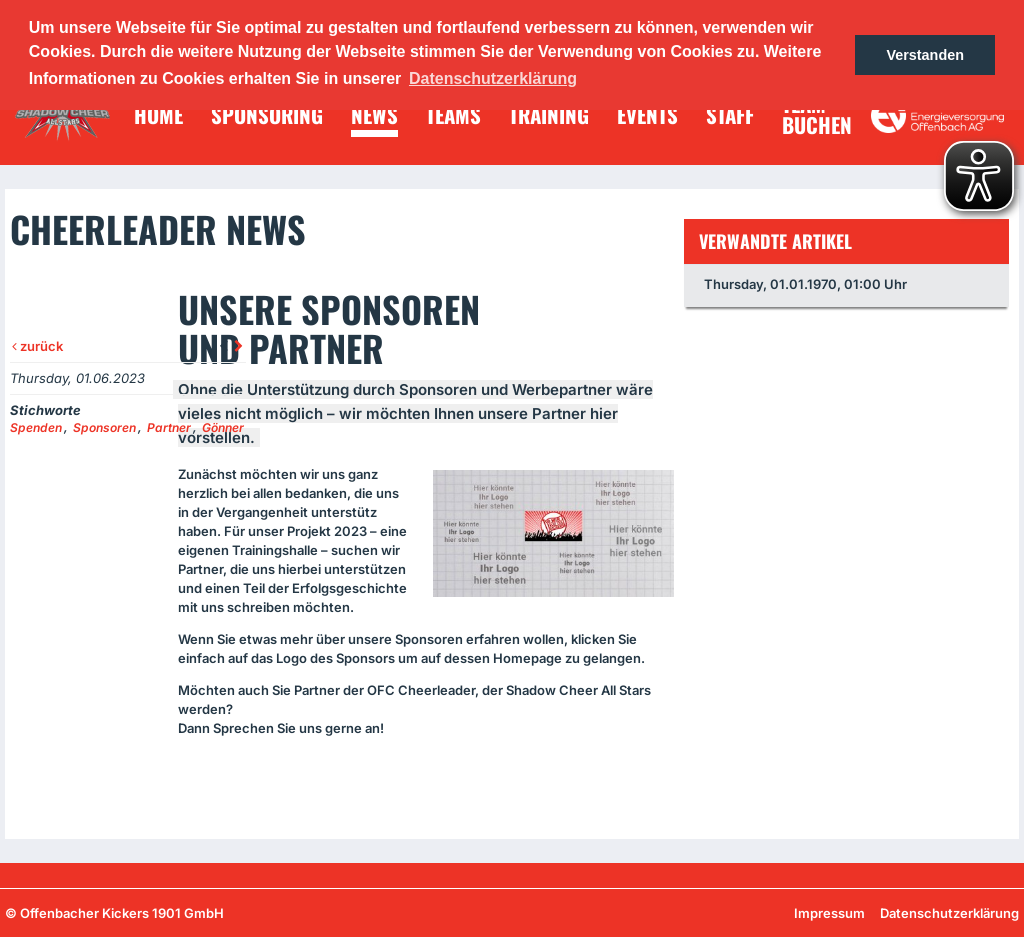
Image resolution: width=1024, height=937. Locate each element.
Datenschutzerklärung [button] (493, 78)
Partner (169, 427)
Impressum (829, 913)
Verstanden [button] (925, 55)
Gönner (223, 427)
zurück (37, 346)
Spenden (36, 427)
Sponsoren (104, 427)
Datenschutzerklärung (949, 913)
